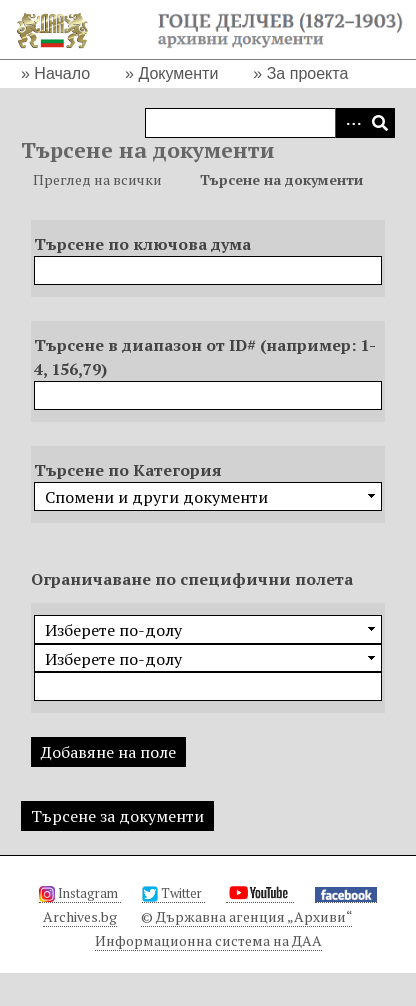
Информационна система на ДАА (208, 940)
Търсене (380, 123)
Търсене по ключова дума (142, 244)
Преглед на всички (97, 179)
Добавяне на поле (108, 752)
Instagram (80, 893)
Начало (62, 73)
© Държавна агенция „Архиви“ (246, 916)
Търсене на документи (281, 179)
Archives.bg (80, 916)
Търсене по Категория (128, 470)
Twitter (173, 893)
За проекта (308, 73)
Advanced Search (350, 123)
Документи (178, 73)
